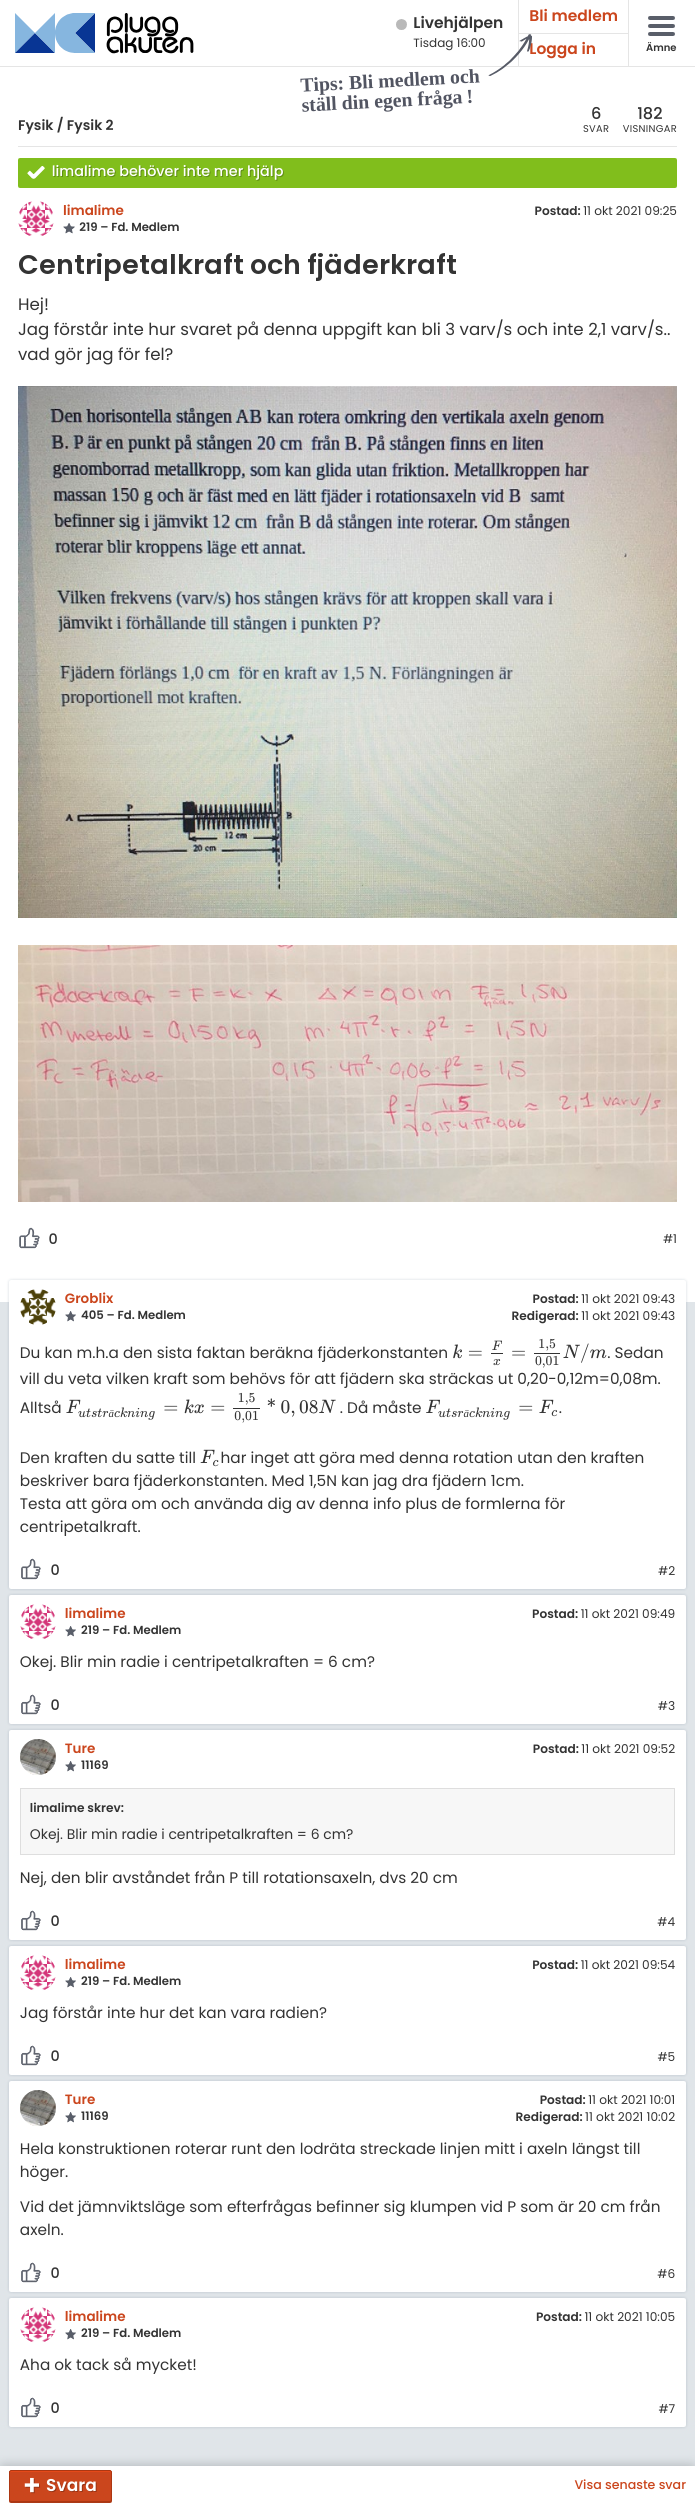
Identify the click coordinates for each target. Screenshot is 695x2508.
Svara (71, 2485)
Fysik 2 (90, 125)
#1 (670, 1240)
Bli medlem (573, 16)
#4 (666, 1923)
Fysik (35, 125)
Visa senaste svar (630, 2486)
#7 (666, 2410)
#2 (666, 1572)
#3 (666, 1707)
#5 (666, 2058)
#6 (666, 2275)
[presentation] (529, 1353)
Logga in (562, 49)
